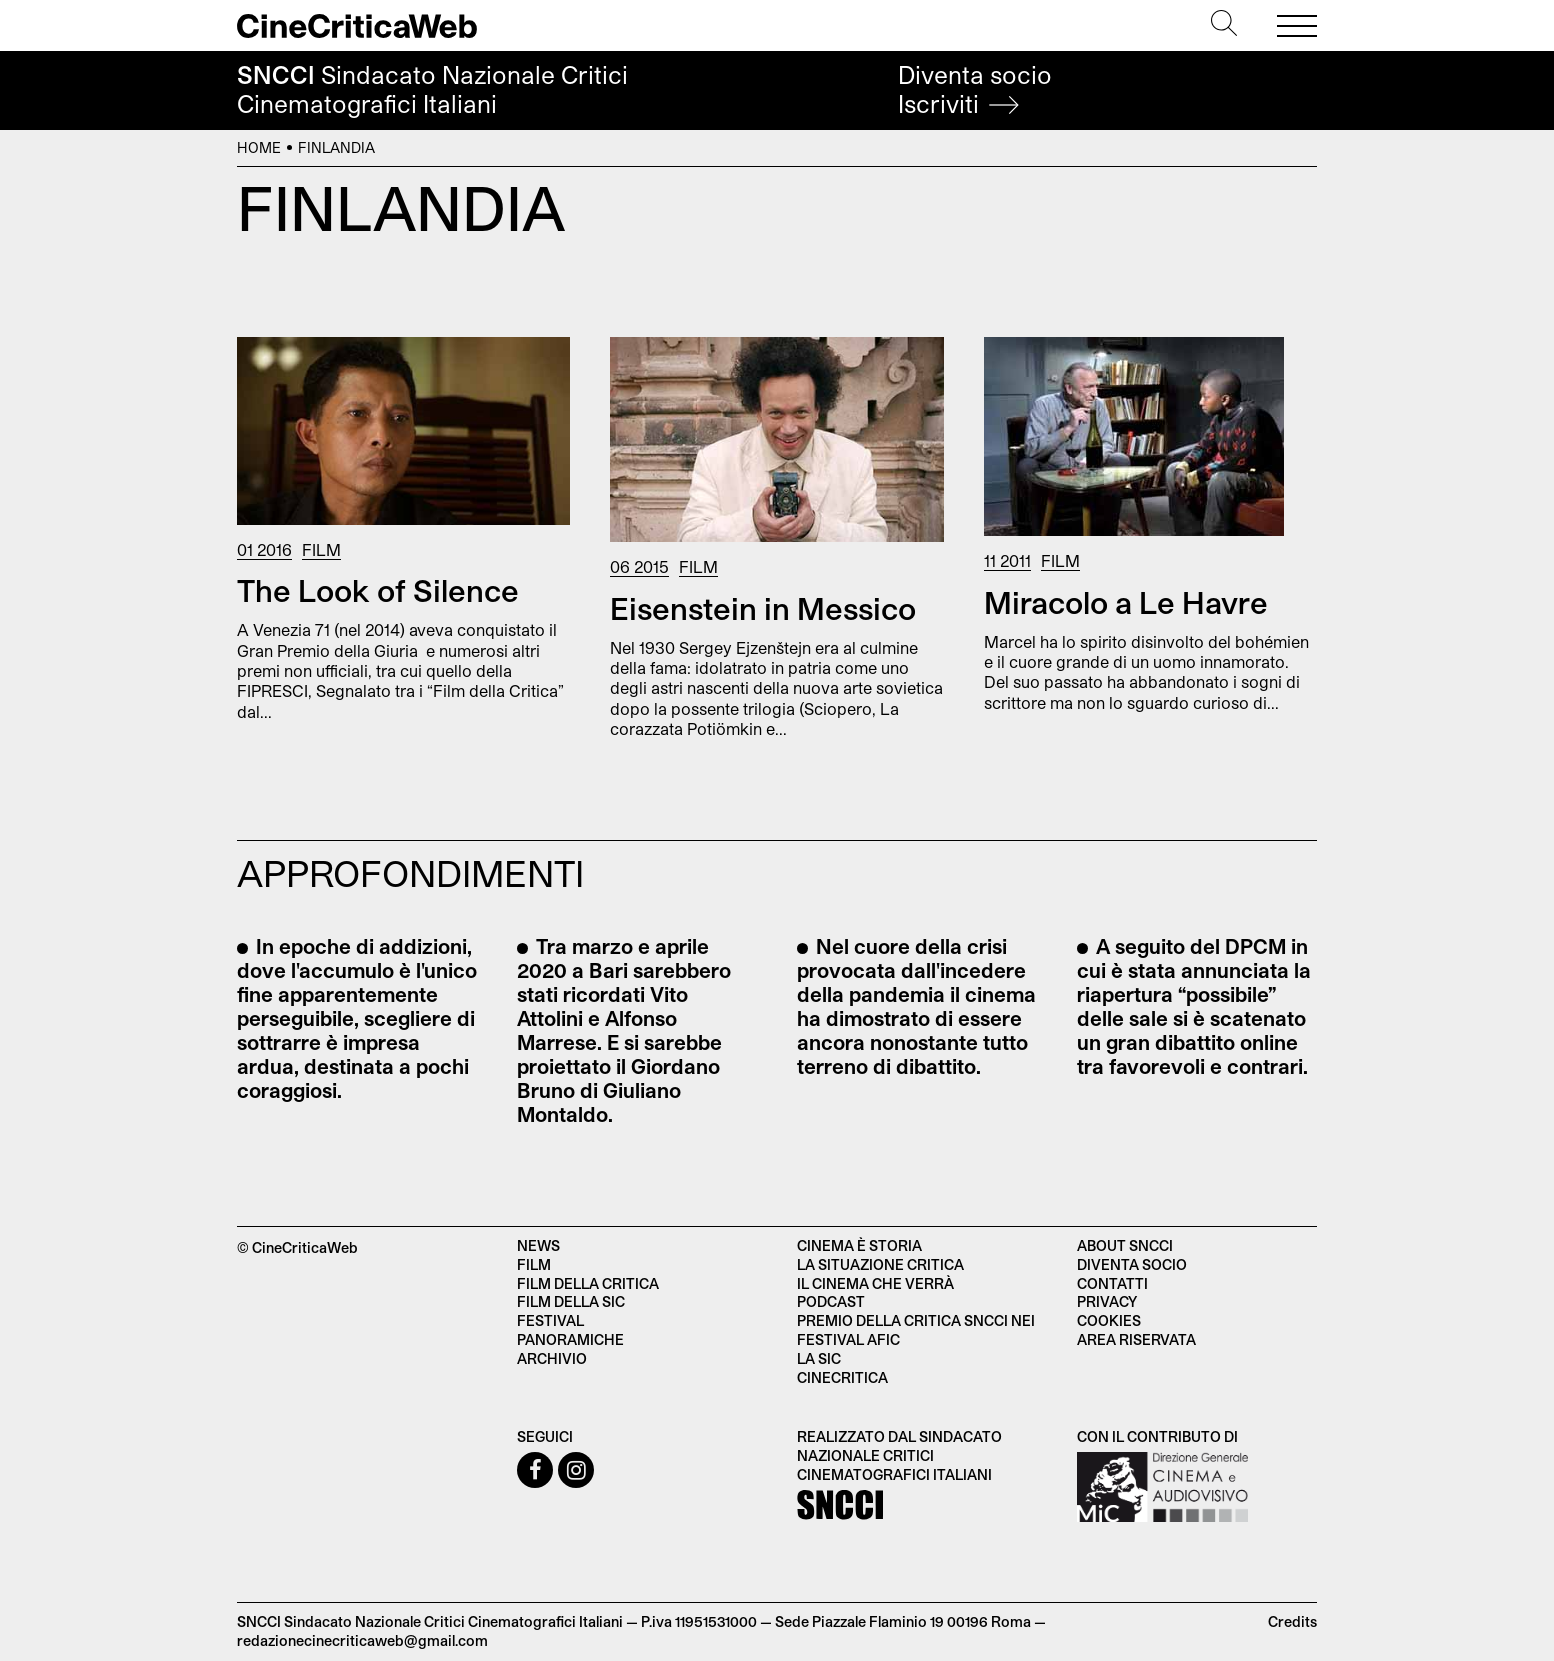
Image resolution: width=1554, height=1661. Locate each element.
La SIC (819, 1358)
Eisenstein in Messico (763, 608)
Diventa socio (975, 89)
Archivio (552, 1358)
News (538, 1245)
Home (259, 147)
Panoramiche (570, 1339)
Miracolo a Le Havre (1126, 602)
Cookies (1109, 1320)
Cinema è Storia (859, 1245)
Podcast (831, 1301)
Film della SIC (571, 1301)
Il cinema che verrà (875, 1283)
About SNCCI (1125, 1245)
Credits (1292, 1621)
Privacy (1107, 1301)
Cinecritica (842, 1377)
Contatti (1112, 1283)
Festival (550, 1320)
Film (321, 549)
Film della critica (588, 1283)
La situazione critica (880, 1264)
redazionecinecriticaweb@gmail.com (362, 1640)
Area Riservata (1136, 1339)
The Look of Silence (378, 590)
